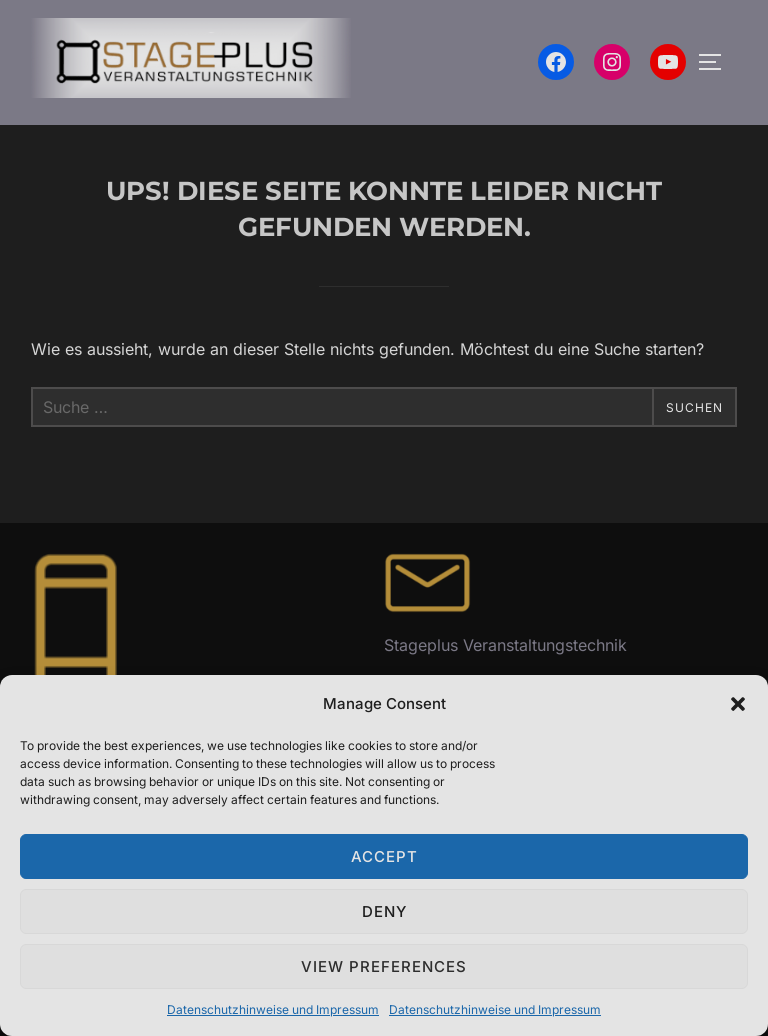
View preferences (384, 966)
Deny (384, 911)
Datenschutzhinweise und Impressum (273, 1009)
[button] (738, 704)
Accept (384, 856)
